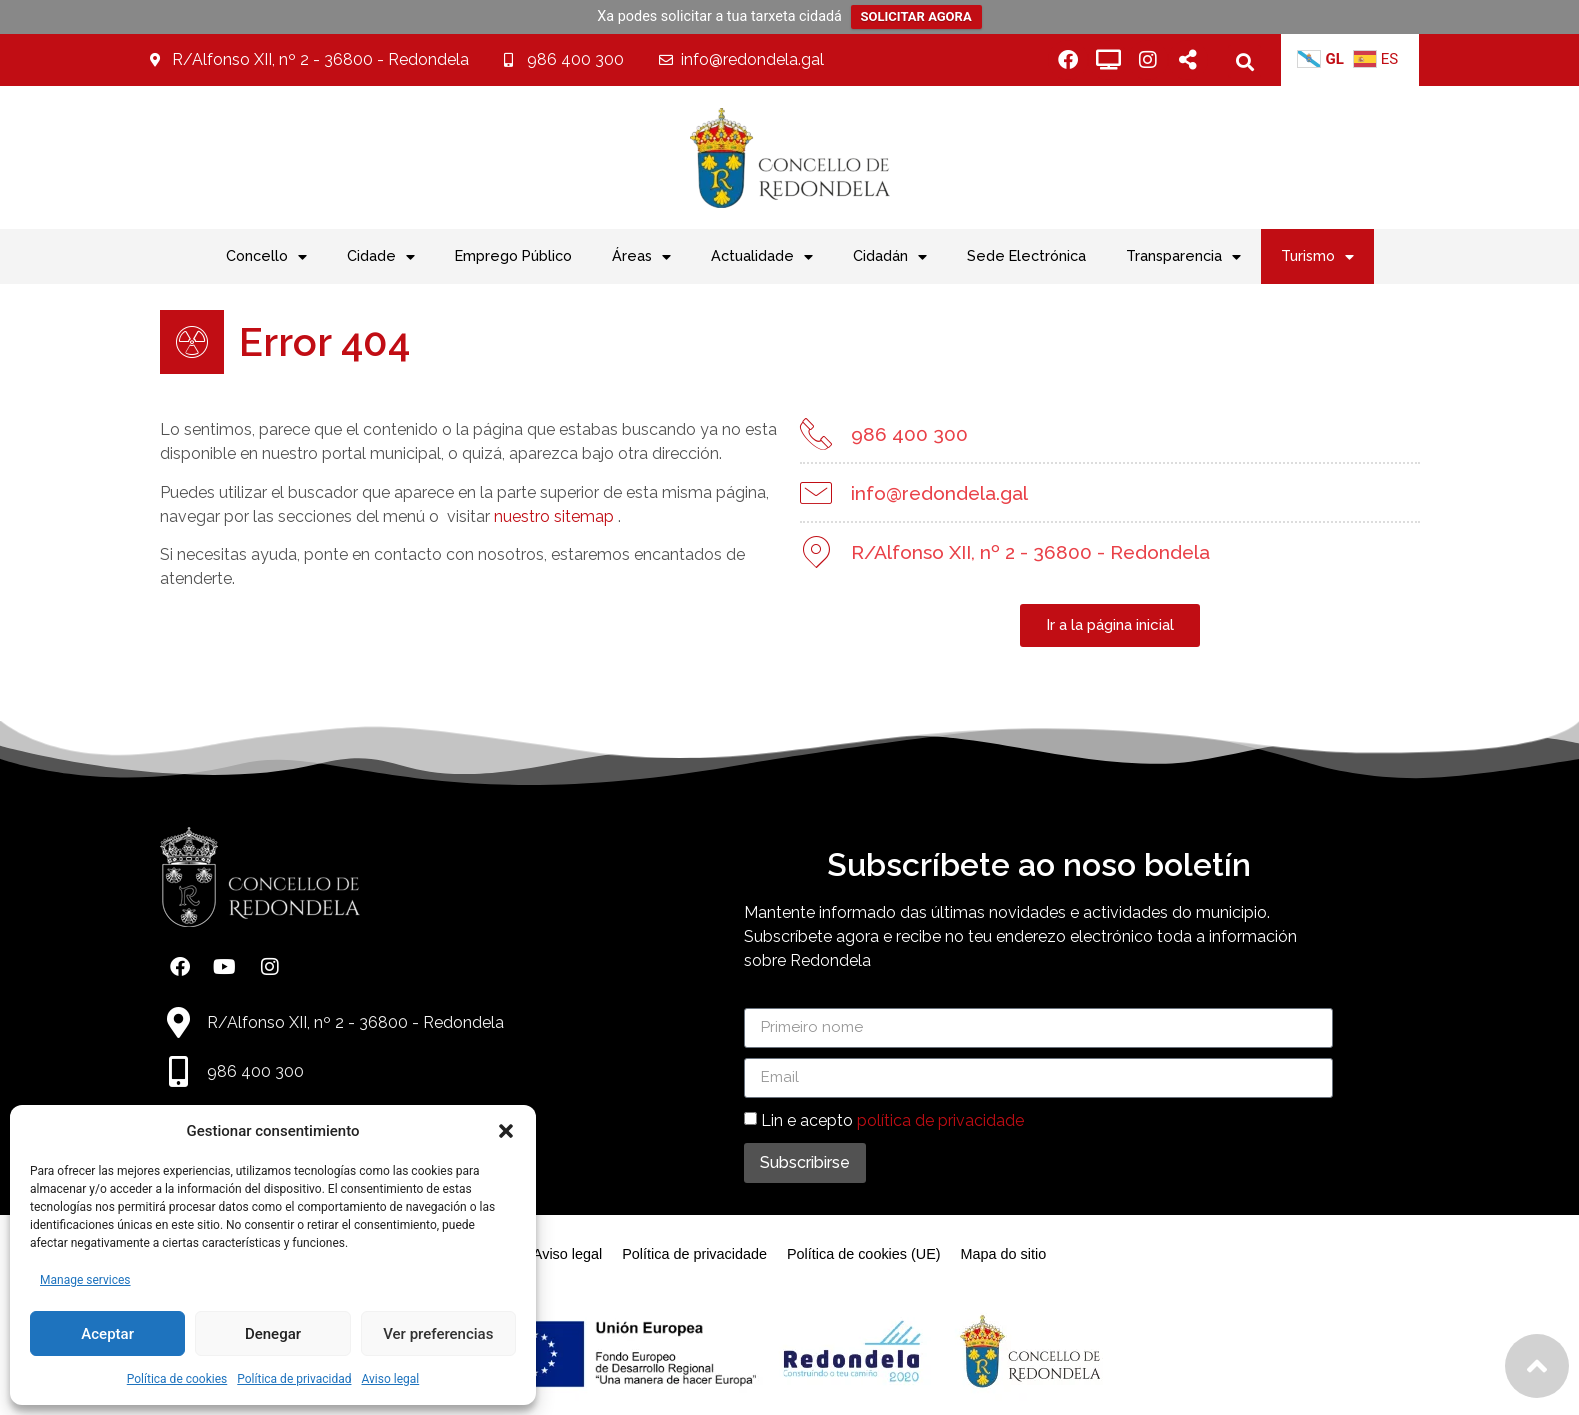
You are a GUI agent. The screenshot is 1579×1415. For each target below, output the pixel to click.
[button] (506, 1131)
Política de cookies (177, 1379)
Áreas (641, 257)
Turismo (1317, 257)
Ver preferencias (438, 1334)
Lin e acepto (892, 1119)
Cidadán (890, 257)
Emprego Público (513, 255)
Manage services (85, 1280)
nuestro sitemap (530, 516)
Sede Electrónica (1026, 255)
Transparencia (1183, 257)
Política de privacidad (294, 1379)
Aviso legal (390, 1379)
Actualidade (762, 257)
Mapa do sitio (1004, 1254)
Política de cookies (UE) (864, 1254)
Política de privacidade (694, 1254)
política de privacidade (940, 1119)
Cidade (381, 257)
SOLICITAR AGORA (916, 16)
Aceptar (107, 1334)
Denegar (273, 1334)
